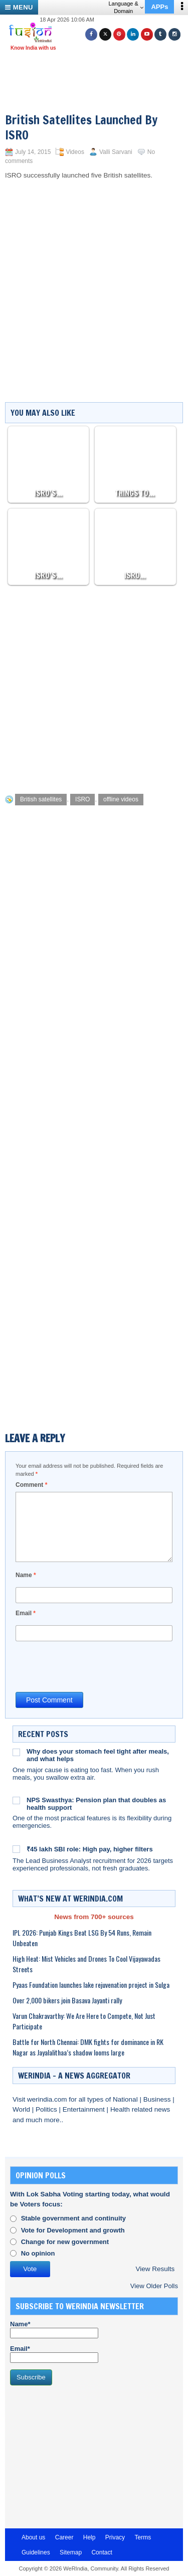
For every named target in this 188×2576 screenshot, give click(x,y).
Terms (142, 2537)
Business (158, 2099)
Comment (31, 1484)
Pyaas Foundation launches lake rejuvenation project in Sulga (91, 1984)
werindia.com (48, 2099)
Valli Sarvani (115, 151)
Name (26, 1575)
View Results (154, 2269)
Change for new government (65, 2242)
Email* (54, 2354)
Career (64, 2537)
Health (121, 2109)
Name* (54, 2329)
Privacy (115, 2537)
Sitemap (71, 2552)
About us (33, 2537)
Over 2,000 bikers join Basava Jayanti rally (67, 2000)
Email (26, 1613)
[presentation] (92, 1665)
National (126, 2099)
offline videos (120, 799)
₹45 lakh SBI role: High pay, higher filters (90, 1849)
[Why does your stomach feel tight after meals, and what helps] (16, 1752)
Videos (75, 151)
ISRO (82, 799)
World (22, 2109)
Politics (47, 2109)
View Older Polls (154, 2286)
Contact (101, 2552)
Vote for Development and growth (73, 2230)
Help (89, 2537)
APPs (159, 7)
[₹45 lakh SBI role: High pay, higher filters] (16, 1848)
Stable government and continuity (73, 2218)
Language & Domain (125, 7)
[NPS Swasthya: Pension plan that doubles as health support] (16, 1800)
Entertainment (85, 2109)
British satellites (41, 799)
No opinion (38, 2253)
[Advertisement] (98, 69)
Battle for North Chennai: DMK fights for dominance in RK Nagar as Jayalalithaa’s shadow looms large (88, 2046)
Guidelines (36, 2552)
